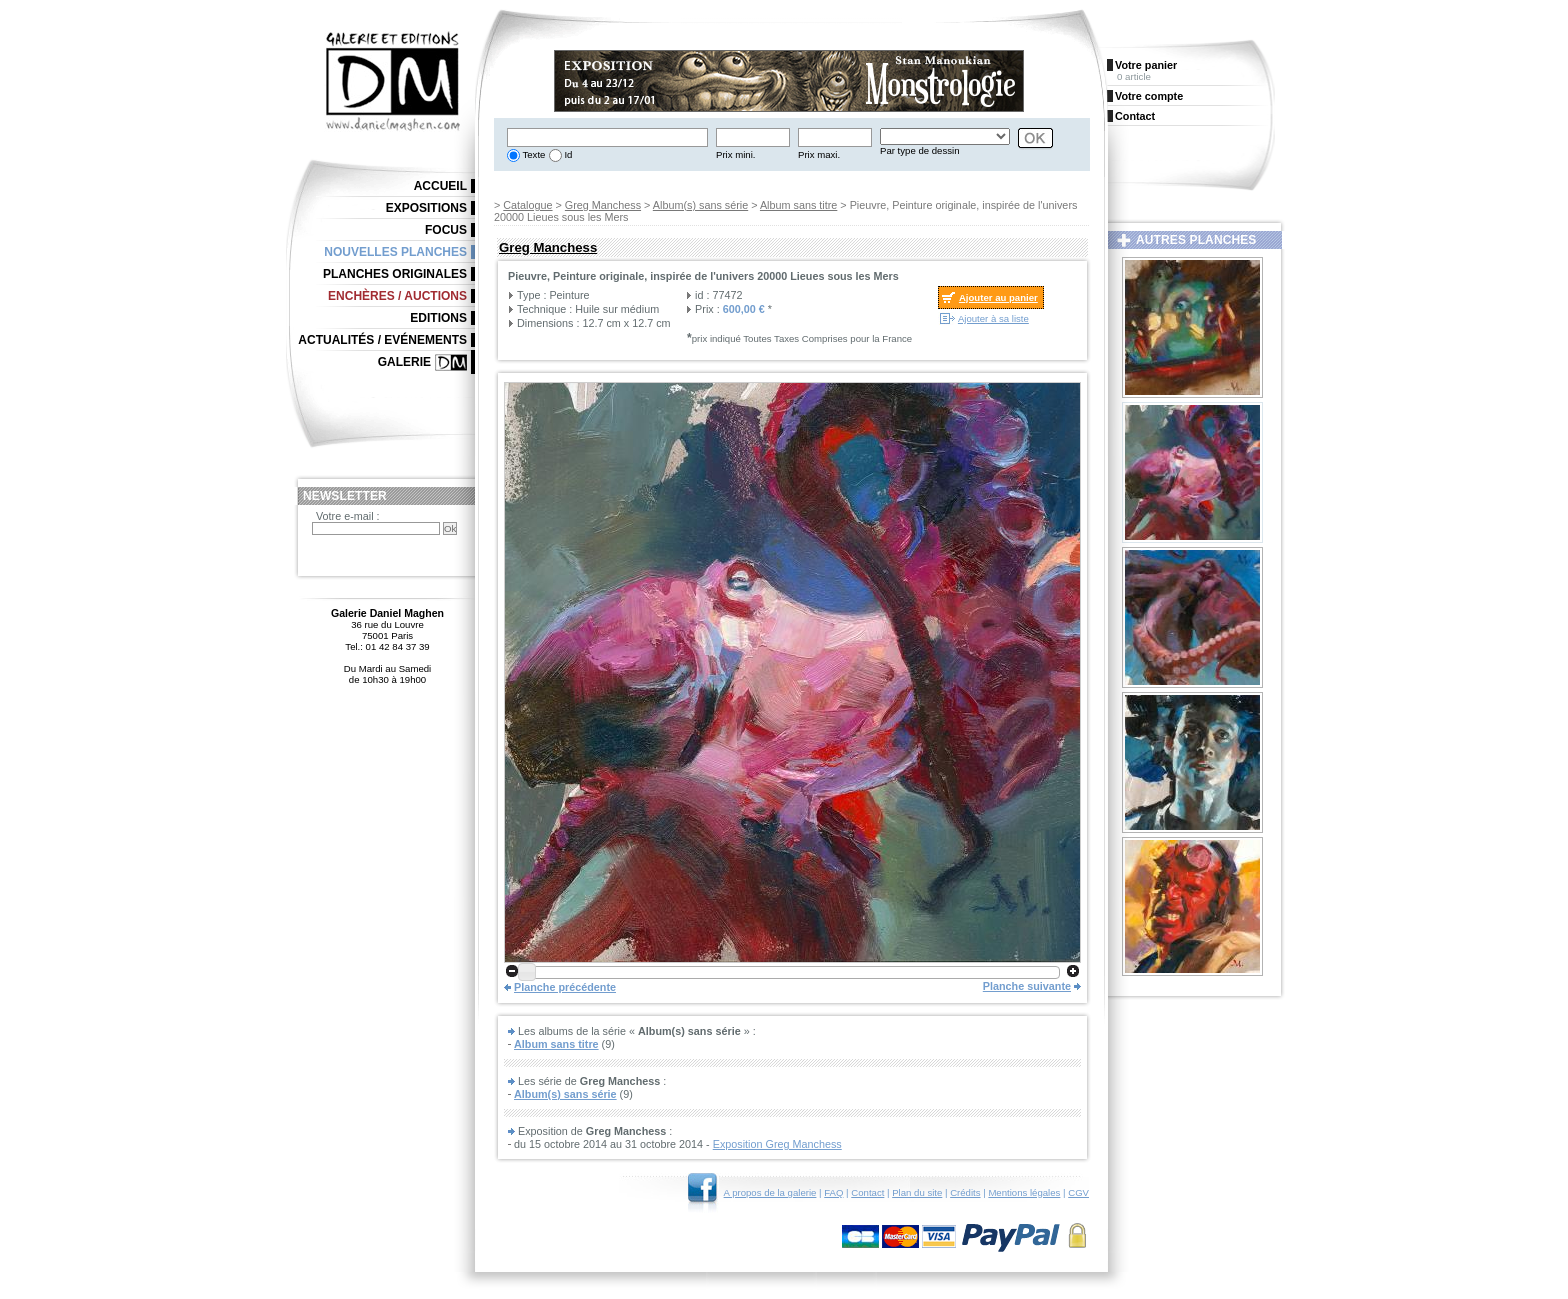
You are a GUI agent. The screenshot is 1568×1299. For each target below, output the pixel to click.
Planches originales (395, 274)
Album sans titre (798, 205)
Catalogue (527, 205)
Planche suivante (1027, 986)
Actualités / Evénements (382, 340)
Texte (532, 154)
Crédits (965, 1192)
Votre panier (1146, 65)
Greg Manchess (603, 205)
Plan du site (917, 1192)
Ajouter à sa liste (993, 318)
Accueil (440, 186)
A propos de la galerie (770, 1192)
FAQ (833, 1192)
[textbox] (607, 137)
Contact (867, 1192)
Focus (446, 230)
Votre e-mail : (348, 516)
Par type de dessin (919, 150)
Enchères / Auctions (397, 296)
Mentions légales (1024, 1192)
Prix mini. (735, 154)
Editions (438, 318)
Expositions (426, 208)
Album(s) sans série (700, 205)
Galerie (404, 362)
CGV (1078, 1192)
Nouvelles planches (395, 252)
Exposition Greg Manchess (777, 1144)
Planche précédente (565, 987)
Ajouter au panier (998, 297)
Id (567, 154)
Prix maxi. (819, 154)
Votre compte (1149, 96)
